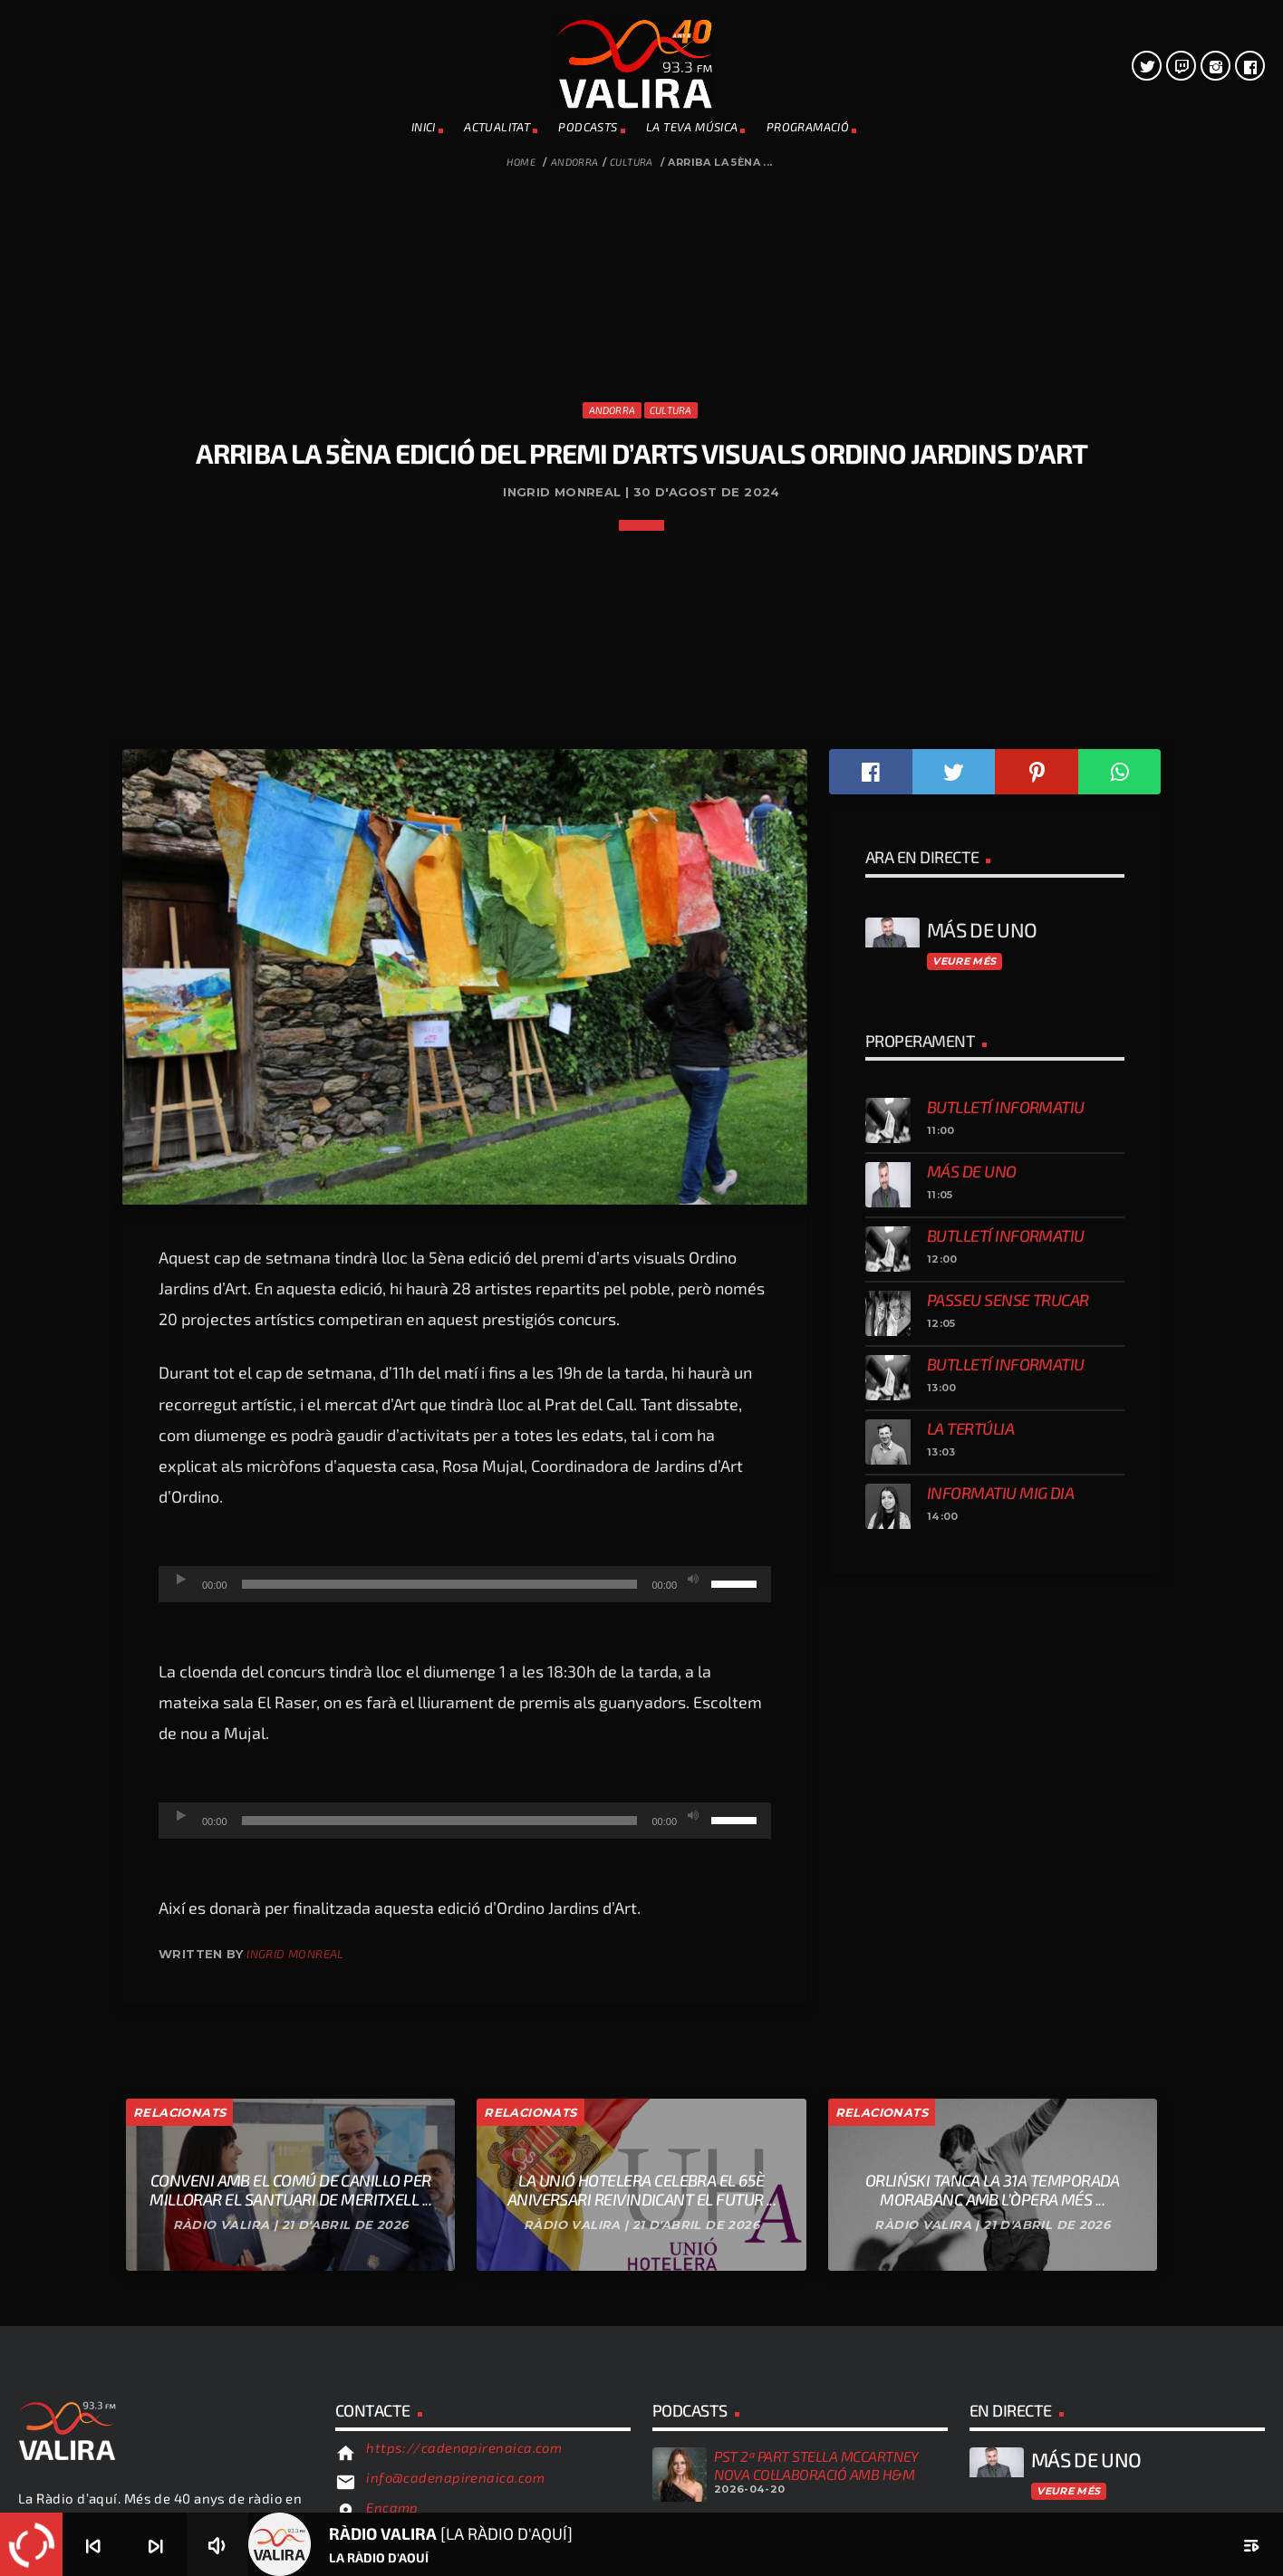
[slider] (440, 2132)
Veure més (964, 1509)
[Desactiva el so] (693, 2127)
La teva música (692, 127)
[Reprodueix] (181, 2127)
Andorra (575, 162)
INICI (423, 127)
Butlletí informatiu (1006, 1655)
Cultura (631, 162)
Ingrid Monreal (294, 2501)
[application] (465, 2132)
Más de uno (972, 1719)
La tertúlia (970, 1976)
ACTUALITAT (497, 127)
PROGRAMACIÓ (808, 127)
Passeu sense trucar (1008, 1848)
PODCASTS (587, 127)
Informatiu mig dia (1000, 2041)
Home (520, 162)
